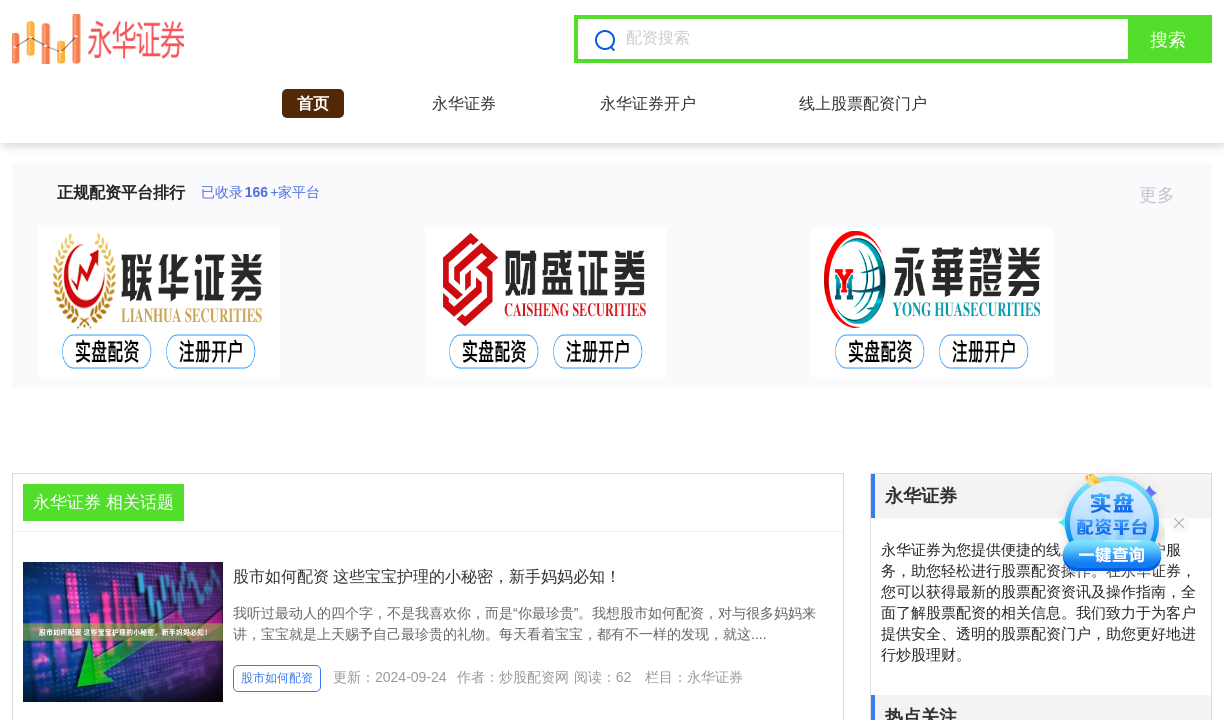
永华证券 (464, 103)
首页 (313, 103)
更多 (1165, 195)
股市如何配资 (277, 678)
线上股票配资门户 (863, 103)
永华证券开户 (648, 103)
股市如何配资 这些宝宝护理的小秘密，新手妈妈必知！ (427, 576)
